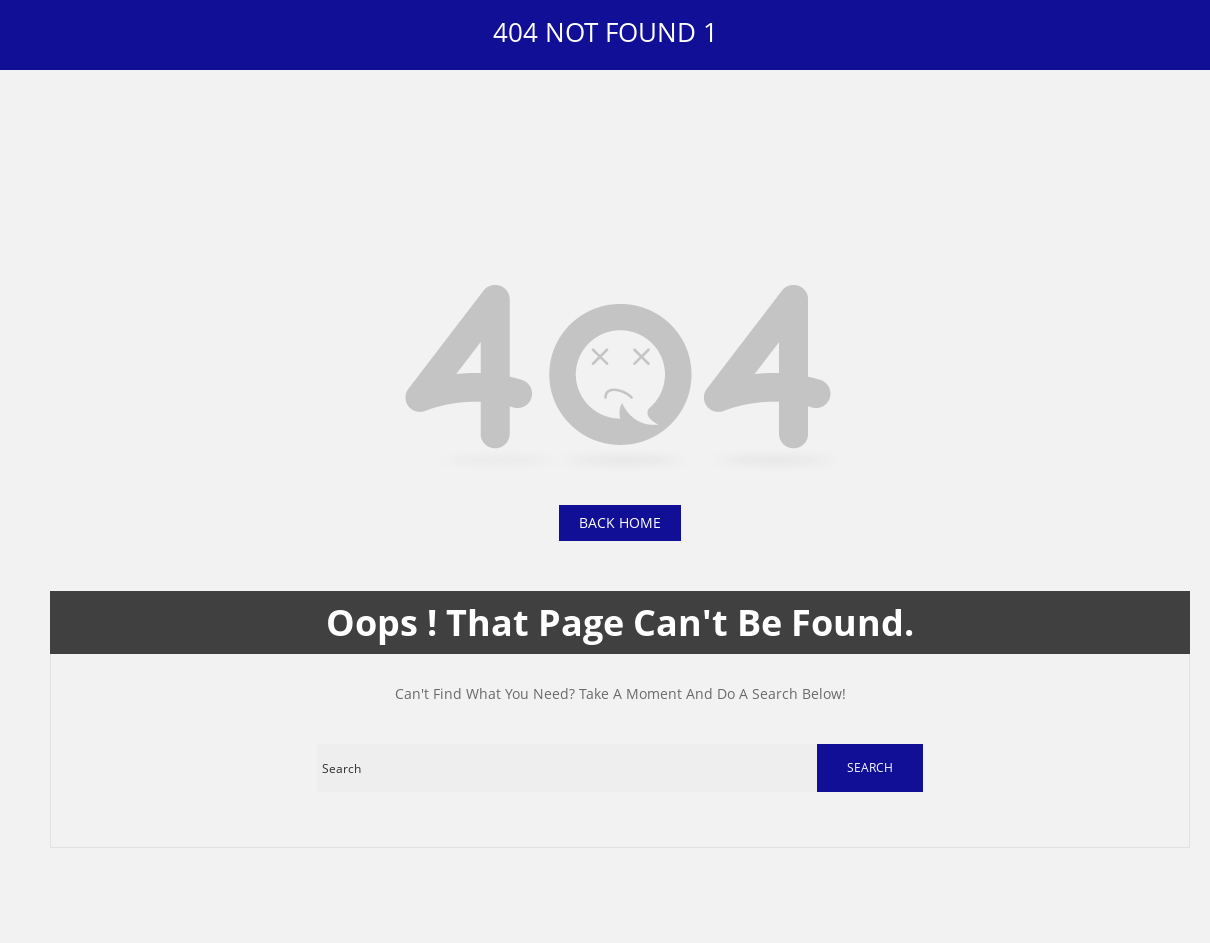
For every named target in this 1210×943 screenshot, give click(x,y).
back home (620, 522)
